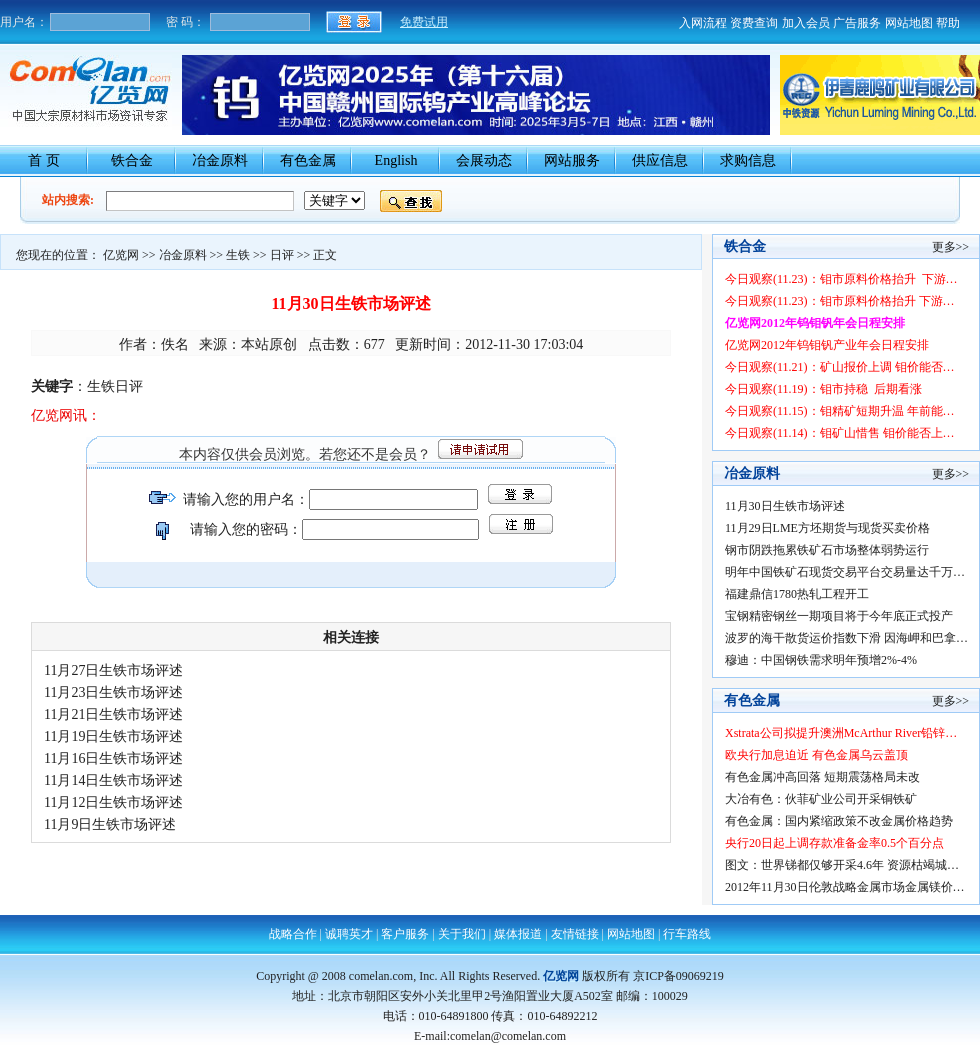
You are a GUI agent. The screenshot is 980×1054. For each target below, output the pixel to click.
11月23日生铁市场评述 (113, 692)
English (396, 160)
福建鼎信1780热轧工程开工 (797, 594)
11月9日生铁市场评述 (110, 824)
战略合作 (293, 934)
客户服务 (405, 934)
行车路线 (687, 934)
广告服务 (857, 23)
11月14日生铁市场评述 (113, 780)
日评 (282, 255)
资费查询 (754, 23)
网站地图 (909, 23)
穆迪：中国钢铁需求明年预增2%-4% (821, 660)
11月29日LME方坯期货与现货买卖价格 (827, 528)
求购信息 (748, 160)
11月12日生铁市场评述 (113, 802)
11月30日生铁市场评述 (785, 506)
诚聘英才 (349, 934)
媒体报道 (518, 934)
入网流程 (703, 23)
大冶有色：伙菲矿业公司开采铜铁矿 (821, 799)
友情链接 (575, 934)
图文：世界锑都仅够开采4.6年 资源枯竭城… (842, 865)
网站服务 (572, 160)
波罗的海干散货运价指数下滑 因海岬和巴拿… (846, 638)
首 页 (44, 160)
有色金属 (308, 160)
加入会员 (806, 23)
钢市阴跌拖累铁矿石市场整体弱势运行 (827, 550)
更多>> (951, 247)
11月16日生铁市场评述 (113, 758)
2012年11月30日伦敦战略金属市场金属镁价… (845, 887)
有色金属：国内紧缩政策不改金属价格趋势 (839, 821)
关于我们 (462, 934)
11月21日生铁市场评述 (113, 714)
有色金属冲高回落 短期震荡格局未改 (822, 777)
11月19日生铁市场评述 (113, 736)
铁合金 (132, 160)
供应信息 (660, 160)
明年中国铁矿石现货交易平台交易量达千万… (845, 572)
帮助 (948, 23)
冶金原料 (220, 160)
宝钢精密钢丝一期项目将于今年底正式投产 (839, 616)
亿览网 (121, 255)
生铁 (238, 255)
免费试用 (424, 22)
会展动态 (484, 160)
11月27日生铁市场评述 (113, 670)
